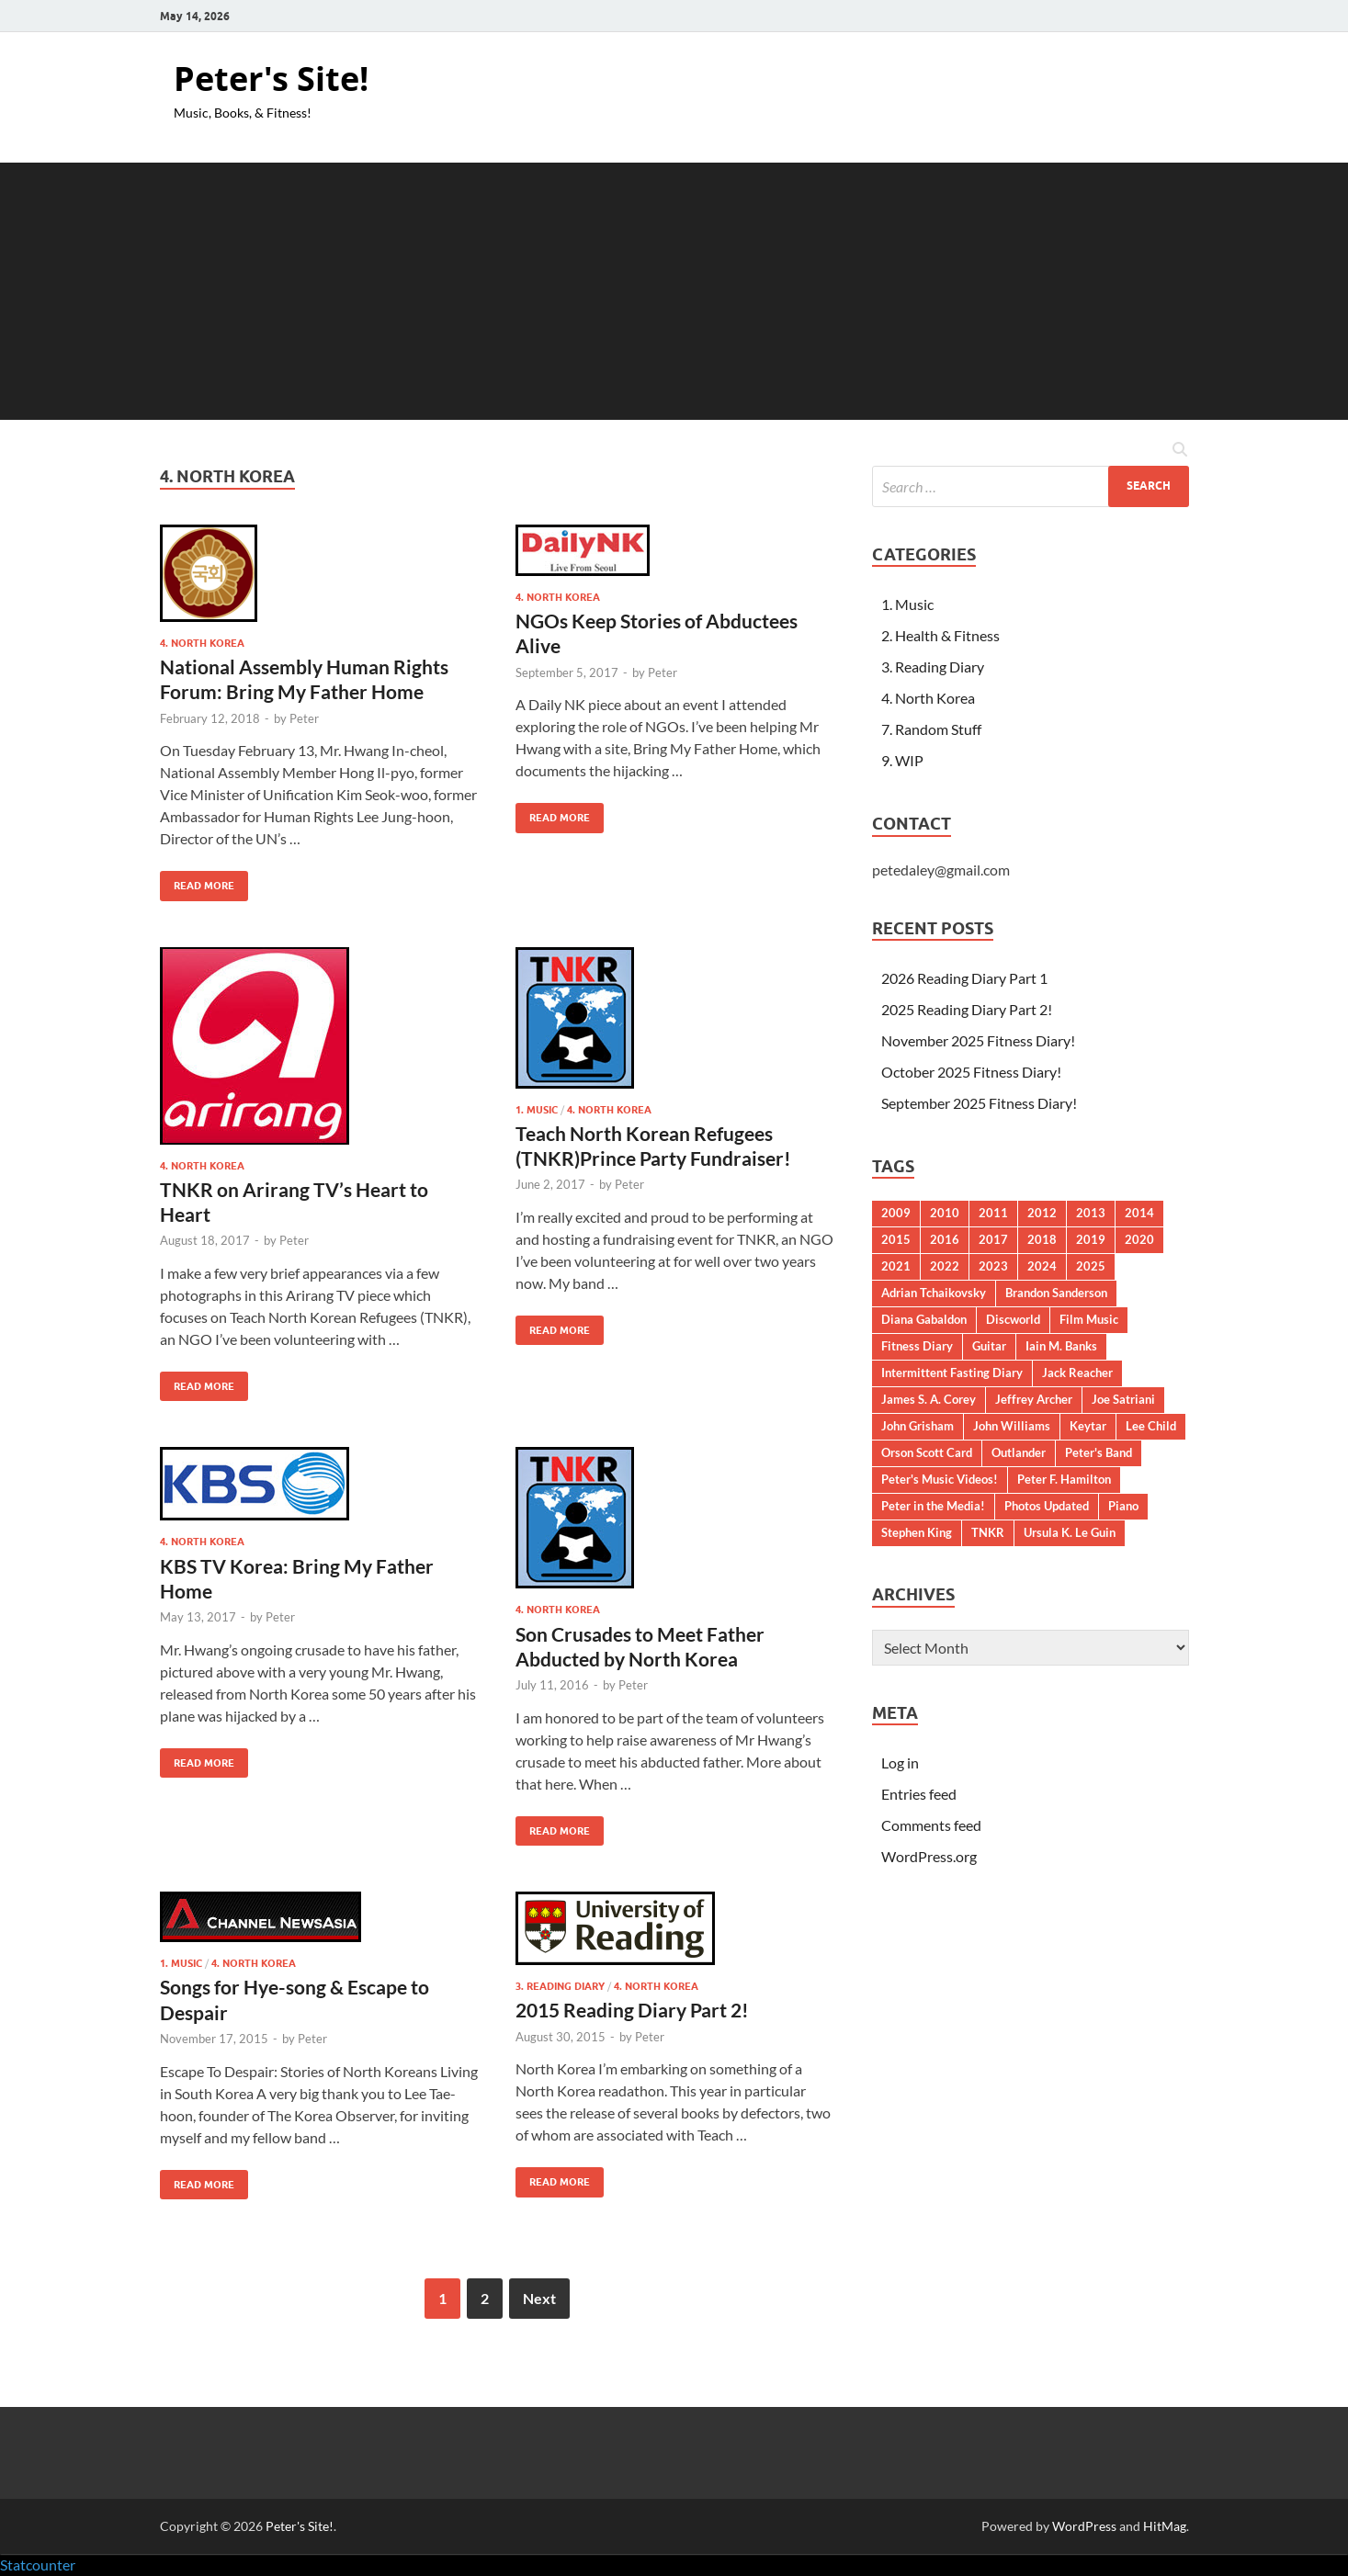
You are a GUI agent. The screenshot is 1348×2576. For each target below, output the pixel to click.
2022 (944, 1266)
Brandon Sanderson (1056, 1292)
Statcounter (37, 2564)
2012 (1042, 1212)
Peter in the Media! (933, 1505)
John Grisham (917, 1425)
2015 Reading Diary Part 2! (632, 2009)
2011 (993, 1212)
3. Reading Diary (560, 1986)
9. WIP (902, 760)
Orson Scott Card (926, 1452)
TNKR (987, 1532)
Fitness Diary (917, 1346)
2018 (1042, 1239)
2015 (896, 1239)
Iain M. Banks (1061, 1346)
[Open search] (1180, 450)
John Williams (1011, 1425)
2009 (896, 1212)
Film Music (1088, 1319)
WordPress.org (929, 1856)
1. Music (536, 1109)
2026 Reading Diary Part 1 (964, 978)
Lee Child (1151, 1425)
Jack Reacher (1077, 1372)
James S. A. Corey (928, 1399)
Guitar (989, 1346)
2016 (944, 1239)
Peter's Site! (271, 78)
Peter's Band (1098, 1452)
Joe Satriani (1123, 1399)
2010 (944, 1212)
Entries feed (919, 1793)
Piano (1123, 1505)
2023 (993, 1266)
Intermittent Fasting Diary (952, 1372)
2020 (1139, 1239)
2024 (1042, 1266)
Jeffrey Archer (1033, 1399)
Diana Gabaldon (924, 1319)
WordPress (1084, 2526)
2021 (896, 1266)
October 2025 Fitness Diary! (971, 1071)
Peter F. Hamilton (1064, 1479)
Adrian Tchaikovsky (933, 1292)
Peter (304, 718)
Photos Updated (1046, 1505)
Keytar (1088, 1425)
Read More (197, 881)
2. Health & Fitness (940, 635)
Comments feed (931, 1825)
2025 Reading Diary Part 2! (966, 1009)
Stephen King (916, 1532)
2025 (1090, 1266)
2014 (1139, 1212)
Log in (900, 1762)
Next (539, 2298)
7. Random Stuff (931, 729)
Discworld (1013, 1319)
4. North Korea (202, 643)
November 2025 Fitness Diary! (978, 1040)
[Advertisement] (674, 291)
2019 (1090, 1239)
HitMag (1164, 2526)
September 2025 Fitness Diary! (979, 1103)
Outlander (1018, 1452)
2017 (993, 1239)
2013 (1090, 1212)
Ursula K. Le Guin (1070, 1532)
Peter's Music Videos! (939, 1479)
